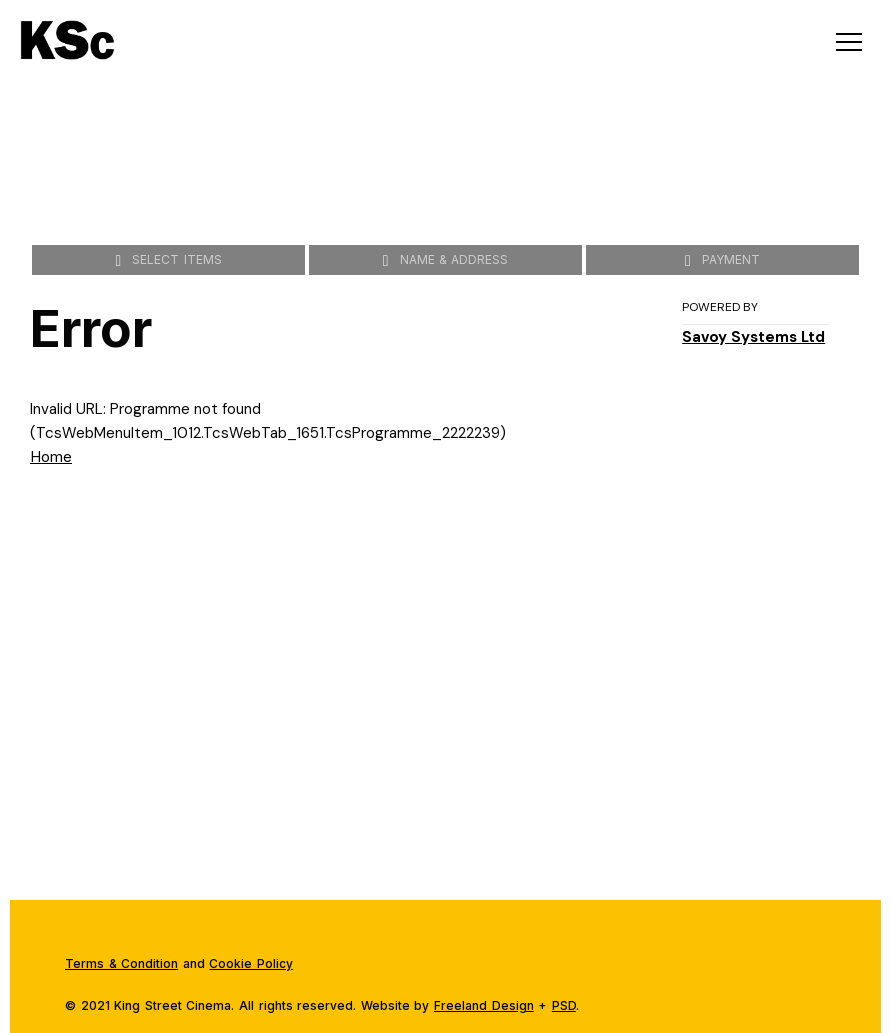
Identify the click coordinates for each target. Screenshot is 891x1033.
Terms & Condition (121, 963)
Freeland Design (484, 1005)
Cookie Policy (251, 963)
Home (51, 456)
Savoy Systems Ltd (753, 337)
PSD (564, 1005)
